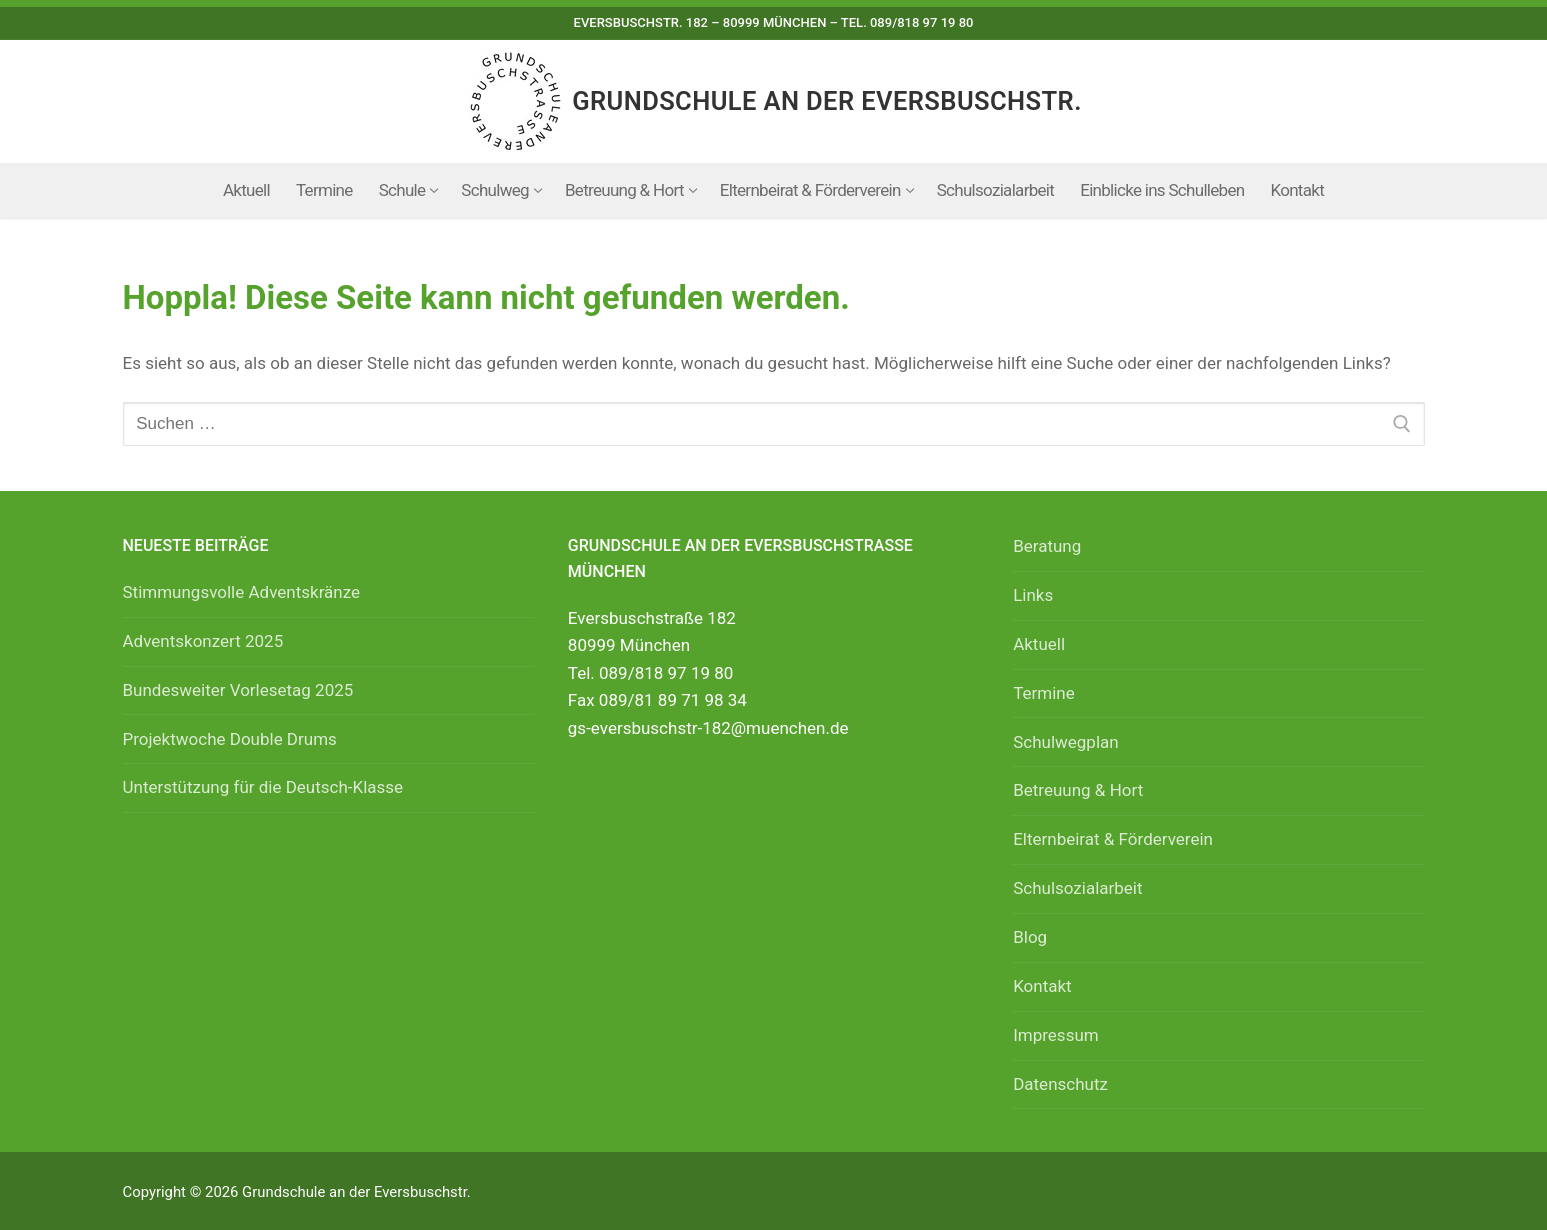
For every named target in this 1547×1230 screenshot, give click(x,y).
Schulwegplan (1066, 742)
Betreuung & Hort (1078, 790)
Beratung (1047, 546)
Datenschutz (1060, 1084)
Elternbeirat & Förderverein (1113, 839)
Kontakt (1042, 986)
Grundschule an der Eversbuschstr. (827, 101)
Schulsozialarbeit (1077, 888)
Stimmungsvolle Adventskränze (242, 592)
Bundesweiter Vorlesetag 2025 (238, 690)
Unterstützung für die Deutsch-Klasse (263, 787)
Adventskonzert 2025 (203, 641)
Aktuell (1039, 644)
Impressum (1056, 1035)
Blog (1030, 937)
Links (1033, 595)
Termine (1044, 693)
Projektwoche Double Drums (230, 739)
